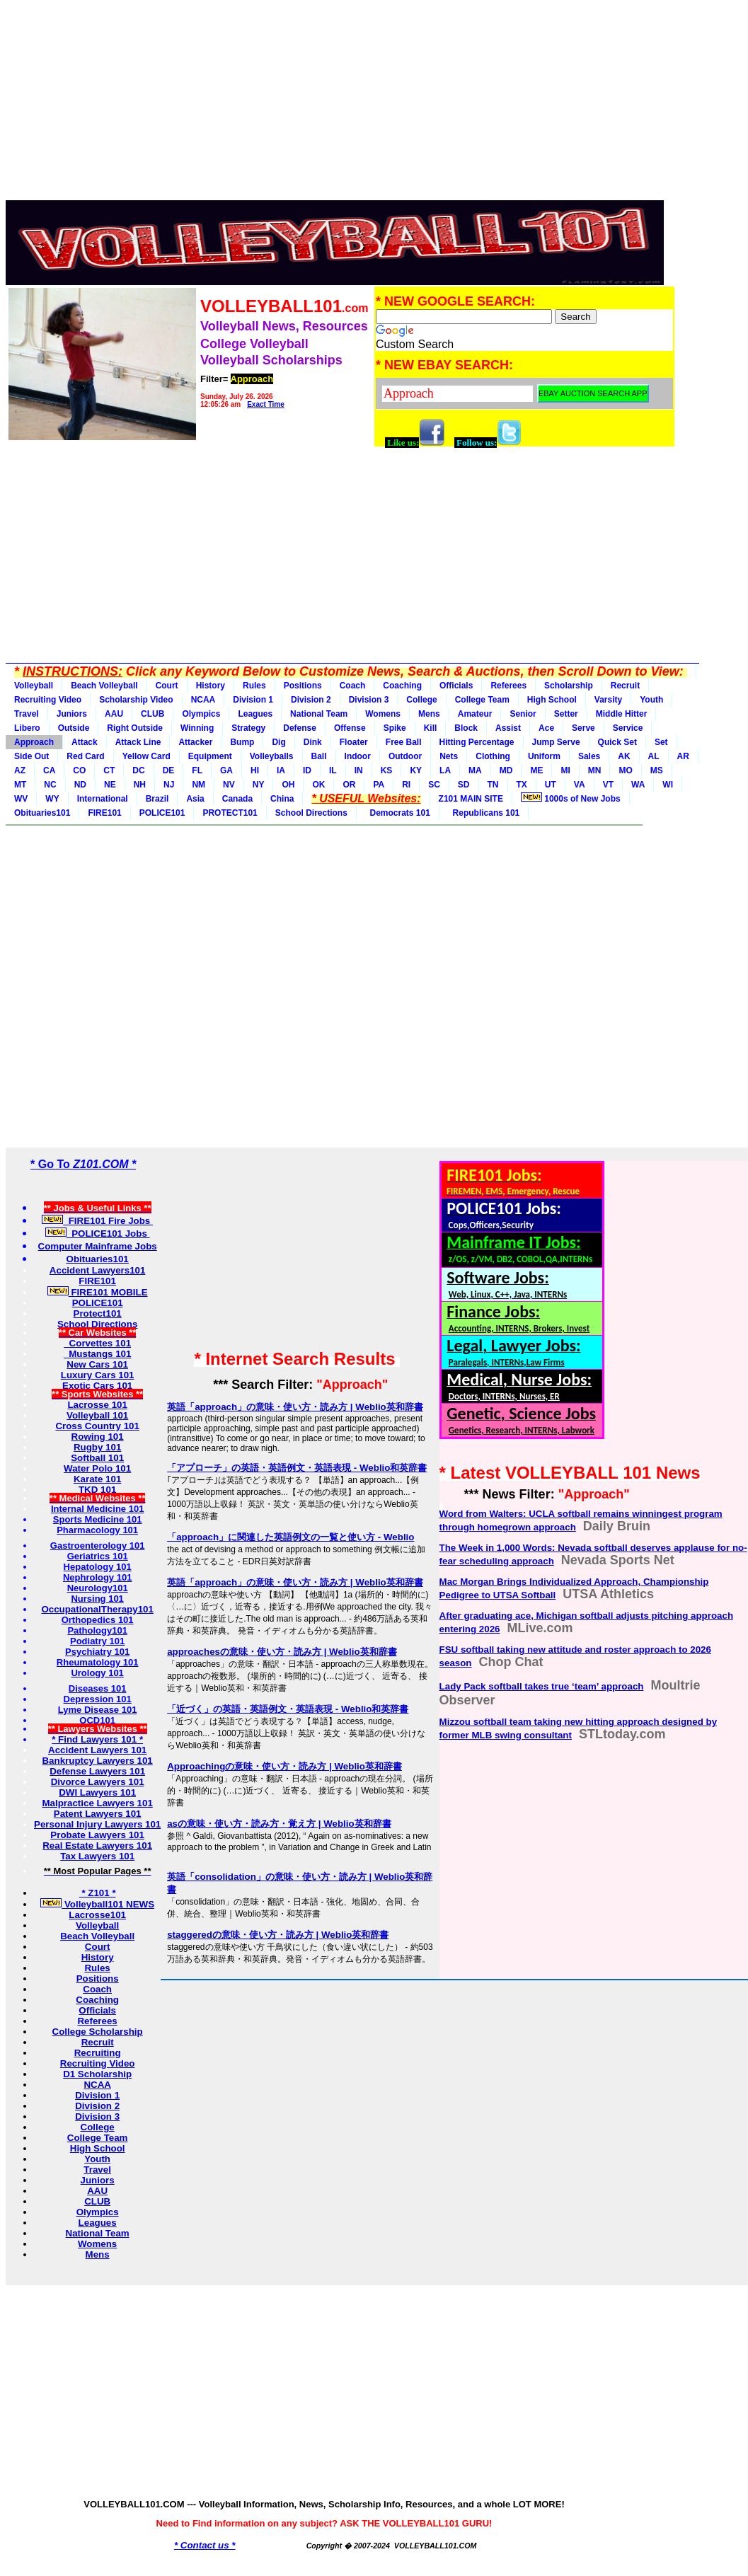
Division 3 (369, 700)
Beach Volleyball (104, 686)
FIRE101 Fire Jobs (97, 1220)
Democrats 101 (397, 813)
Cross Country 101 (97, 1426)
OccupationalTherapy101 (97, 1609)
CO (79, 770)
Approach (34, 742)
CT (109, 770)
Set (661, 742)
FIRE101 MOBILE (97, 1292)
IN (359, 770)
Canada (237, 799)
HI (255, 770)
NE (110, 785)
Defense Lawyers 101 (97, 1771)
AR (683, 756)
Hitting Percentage (476, 742)
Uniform (544, 756)
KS (387, 770)
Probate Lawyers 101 (97, 1835)
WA (638, 785)
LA (445, 770)
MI (565, 770)
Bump (242, 742)
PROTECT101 (229, 813)
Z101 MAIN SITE (471, 799)
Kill (430, 728)
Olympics (201, 714)
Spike (395, 728)
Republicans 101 (483, 813)
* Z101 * (97, 1893)
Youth (651, 700)
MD (506, 770)
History (210, 686)
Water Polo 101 (97, 1468)
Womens (383, 714)
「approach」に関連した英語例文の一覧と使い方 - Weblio (290, 1537)
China (282, 799)
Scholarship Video (136, 700)
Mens (429, 714)
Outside (74, 728)
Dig (278, 742)
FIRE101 (104, 813)
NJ (168, 785)
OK (318, 785)
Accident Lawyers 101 (97, 1750)
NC (50, 785)
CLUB (152, 714)
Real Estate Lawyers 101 (97, 1845)
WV (21, 799)
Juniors (72, 714)
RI (406, 785)
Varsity (608, 700)
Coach (353, 686)
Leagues (255, 714)
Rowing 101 (97, 1436)
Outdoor (405, 756)
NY (259, 785)
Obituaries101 (42, 813)
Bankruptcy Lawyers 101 (97, 1760)
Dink (313, 742)
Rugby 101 (97, 1447)
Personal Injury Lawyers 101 (97, 1824)
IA (281, 770)
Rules (254, 686)
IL (333, 770)
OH (288, 785)
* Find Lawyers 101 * (97, 1739)
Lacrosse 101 (97, 1404)
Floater (354, 742)
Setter (566, 714)
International (102, 799)
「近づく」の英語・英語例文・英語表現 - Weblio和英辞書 (287, 1709)
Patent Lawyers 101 (98, 1813)
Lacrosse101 (97, 1915)
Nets (448, 756)
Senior (523, 714)
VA (579, 785)
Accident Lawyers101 (98, 1270)
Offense (350, 728)
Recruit (625, 686)
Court (167, 686)
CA (49, 770)
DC (138, 770)
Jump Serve (556, 742)
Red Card (85, 756)
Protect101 (98, 1313)
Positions (303, 686)
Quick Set (617, 742)
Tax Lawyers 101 (97, 1856)
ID (307, 770)
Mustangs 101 (98, 1353)
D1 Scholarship (97, 2074)
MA (475, 770)
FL (197, 770)
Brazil (157, 799)
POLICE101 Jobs (97, 1233)
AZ (19, 770)
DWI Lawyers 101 (97, 1792)
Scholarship (568, 686)
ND (80, 785)
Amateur (475, 714)
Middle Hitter (622, 714)
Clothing (493, 756)
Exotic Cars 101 (97, 1385)
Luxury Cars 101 (97, 1375)
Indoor (358, 756)
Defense (299, 728)
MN (595, 770)
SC (434, 785)
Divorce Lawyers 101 (97, 1782)
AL (654, 756)
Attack (84, 742)
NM (198, 785)
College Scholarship (97, 2031)
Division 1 (253, 700)
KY (416, 770)
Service (628, 728)
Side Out (31, 756)
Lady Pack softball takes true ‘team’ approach (541, 1686)
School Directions (311, 813)
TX (522, 785)
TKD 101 (97, 1489)
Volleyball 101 (97, 1415)
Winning (197, 728)
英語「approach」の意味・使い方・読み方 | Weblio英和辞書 (295, 1407)
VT (608, 785)
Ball (319, 756)
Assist (508, 728)
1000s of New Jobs (571, 798)
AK (624, 756)
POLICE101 (162, 813)
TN (493, 785)
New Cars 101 (97, 1364)
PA (378, 785)
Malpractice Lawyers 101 (97, 1803)
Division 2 (311, 700)
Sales (589, 756)
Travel (26, 714)
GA (226, 770)
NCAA (203, 700)
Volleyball (33, 686)
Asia (195, 799)
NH (140, 785)
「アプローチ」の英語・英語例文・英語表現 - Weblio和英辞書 (297, 1467)
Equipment (210, 756)
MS (656, 770)
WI (667, 785)
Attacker (195, 742)
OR (349, 785)
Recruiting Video (47, 700)
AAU (114, 714)
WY (52, 799)
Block (466, 728)
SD (464, 785)
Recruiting (97, 2052)
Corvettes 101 (97, 1343)
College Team (482, 700)
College (421, 700)
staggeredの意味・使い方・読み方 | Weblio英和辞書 (278, 1934)
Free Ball (404, 742)
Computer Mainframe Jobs (97, 1246)
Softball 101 (97, 1457)
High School (552, 700)
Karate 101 (97, 1479)
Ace (546, 728)
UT (550, 785)
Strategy (248, 728)
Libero (27, 728)
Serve (583, 728)
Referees (508, 686)
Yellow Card (146, 756)
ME (536, 770)
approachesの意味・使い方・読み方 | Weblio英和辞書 (281, 1651)
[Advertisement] (341, 105)
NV (229, 785)
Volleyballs (272, 756)
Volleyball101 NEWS (97, 1904)
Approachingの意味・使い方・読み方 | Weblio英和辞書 (284, 1766)
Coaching (402, 686)
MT (20, 785)
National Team (318, 714)
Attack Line (138, 742)
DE (169, 770)
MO (625, 770)
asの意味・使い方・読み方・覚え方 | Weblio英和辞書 (279, 1823)
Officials (456, 686)
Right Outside (135, 728)
